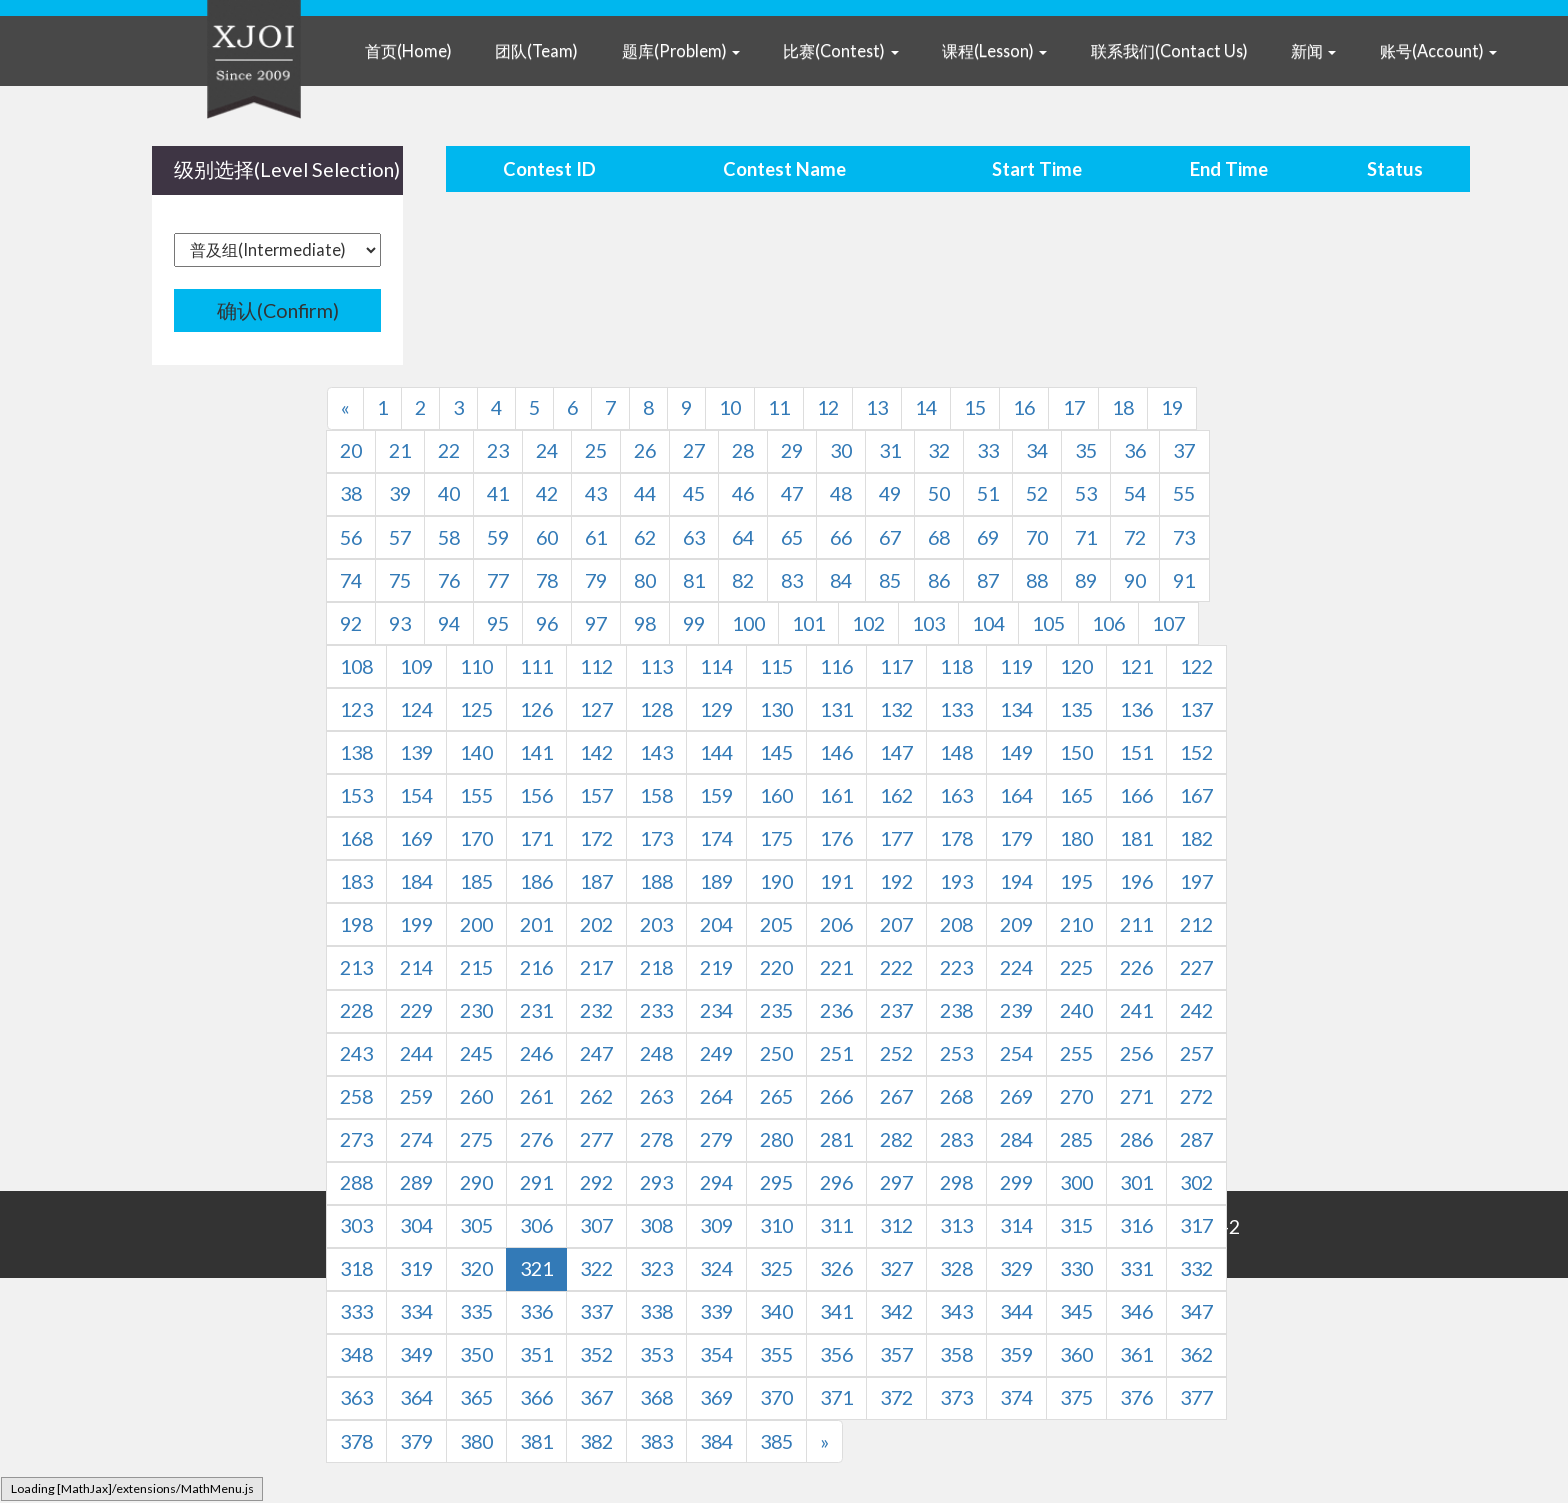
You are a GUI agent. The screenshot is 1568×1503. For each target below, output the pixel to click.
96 (547, 623)
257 (1196, 1053)
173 (656, 838)
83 (792, 580)
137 (1196, 709)
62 (645, 537)
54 (1135, 493)
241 (1136, 1010)
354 (716, 1354)
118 (956, 666)
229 (416, 1010)
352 (596, 1354)
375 (1076, 1397)
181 (1136, 838)
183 (356, 881)
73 (1184, 537)
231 (536, 1010)
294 (716, 1182)
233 (656, 1010)
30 (841, 450)
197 (1196, 881)
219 (716, 967)
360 (1076, 1354)
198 (356, 924)
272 (1196, 1096)
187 (596, 881)
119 (1016, 666)
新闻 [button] (1313, 50)
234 (716, 1010)
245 (476, 1053)
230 (476, 1010)
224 (1016, 967)
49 (890, 493)
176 (836, 838)
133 (956, 709)
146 (836, 752)
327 (896, 1268)
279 (716, 1139)
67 (890, 537)
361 (1136, 1354)
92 (351, 623)
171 (536, 838)
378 (356, 1441)
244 (416, 1053)
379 (416, 1441)
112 (596, 666)
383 (656, 1441)
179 (1016, 838)
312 (896, 1225)
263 (656, 1096)
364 (416, 1397)
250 (776, 1053)
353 (656, 1354)
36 (1135, 450)
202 (596, 924)
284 (1016, 1139)
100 (748, 623)
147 (896, 752)
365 (476, 1397)
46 (743, 493)
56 (351, 537)
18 (1123, 407)
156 (536, 795)
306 (536, 1225)
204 (716, 924)
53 (1086, 493)
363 (356, 1397)
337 (596, 1311)
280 (776, 1139)
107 (1168, 623)
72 (1135, 537)
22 (449, 450)
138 (356, 752)
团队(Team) (536, 50)
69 (988, 537)
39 (400, 493)
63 (694, 537)
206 (836, 924)
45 (694, 493)
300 (1076, 1182)
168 (356, 838)
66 (841, 537)
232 (596, 1010)
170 (476, 838)
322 (596, 1268)
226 (1136, 967)
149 (1016, 752)
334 (416, 1311)
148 (956, 752)
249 (716, 1053)
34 (1037, 450)
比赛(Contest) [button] (840, 50)
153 (356, 795)
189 (716, 881)
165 (1076, 795)
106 (1108, 623)
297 (896, 1182)
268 (956, 1096)
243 (356, 1053)
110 (476, 666)
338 (656, 1311)
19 (1172, 407)
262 (596, 1096)
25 (596, 450)
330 (1076, 1268)
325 (776, 1268)
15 (975, 407)
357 (896, 1354)
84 (841, 580)
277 (596, 1139)
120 (1076, 666)
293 (656, 1182)
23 (498, 450)
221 (836, 967)
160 (776, 795)
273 (356, 1139)
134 (1016, 709)
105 (1048, 623)
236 (836, 1010)
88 (1037, 580)
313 (956, 1225)
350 (476, 1354)
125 (476, 709)
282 (896, 1139)
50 (939, 493)
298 (956, 1182)
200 (476, 924)
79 (596, 580)
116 (836, 666)
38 (351, 493)
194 (1016, 881)
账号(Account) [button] (1438, 50)
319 (416, 1268)
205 (776, 924)
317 (1196, 1225)
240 (1076, 1010)
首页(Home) (408, 50)
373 (956, 1397)
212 (1196, 924)
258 (356, 1096)
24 (547, 450)
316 (1136, 1225)
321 (536, 1268)
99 (694, 623)
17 (1074, 407)
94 (449, 623)
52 (1037, 493)
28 (743, 450)
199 (416, 924)
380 (476, 1441)
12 (828, 407)
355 (776, 1354)
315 (1076, 1225)
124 (416, 709)
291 (536, 1182)
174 (716, 838)
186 (536, 881)
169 (416, 838)
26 (645, 450)
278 (656, 1139)
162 (896, 795)
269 (1016, 1096)
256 (1136, 1053)
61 (596, 537)
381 (536, 1441)
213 (356, 967)
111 (536, 666)
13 (877, 407)
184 (416, 881)
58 (449, 537)
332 (1196, 1268)
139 (416, 752)
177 (896, 838)
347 (1196, 1311)
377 (1196, 1397)
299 (1016, 1182)
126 (536, 709)
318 (356, 1268)
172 (596, 838)
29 (792, 450)
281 (836, 1139)
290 (476, 1182)
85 (890, 580)
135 (1076, 709)
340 (776, 1311)
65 (792, 537)
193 (956, 881)
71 (1086, 537)
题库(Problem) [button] (681, 50)
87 (988, 580)
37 (1184, 450)
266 (836, 1096)
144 (716, 752)
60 (547, 537)
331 (1136, 1268)
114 (716, 666)
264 (716, 1096)
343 (956, 1311)
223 (956, 967)
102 (868, 623)
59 (498, 537)
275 (476, 1139)
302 (1196, 1182)
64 (743, 537)
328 (956, 1268)
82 (743, 580)
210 (1076, 924)
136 (1136, 709)
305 (476, 1225)
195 (1076, 881)
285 (1076, 1139)
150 (1076, 752)
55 (1184, 493)
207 (896, 924)
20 (351, 450)
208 (956, 924)
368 (656, 1397)
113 (656, 666)
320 (476, 1268)
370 (776, 1397)
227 (1196, 967)
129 (716, 709)
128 (656, 709)
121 (1136, 666)
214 (416, 967)
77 (498, 580)
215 (476, 967)
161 (836, 795)
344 (1016, 1311)
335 (476, 1311)
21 (400, 450)
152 (1196, 752)
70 (1037, 537)
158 (656, 795)
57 (400, 537)
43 (596, 493)
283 (956, 1139)
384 (716, 1441)
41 (498, 493)
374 (1016, 1397)
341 (836, 1311)
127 (596, 709)
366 (536, 1397)
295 (776, 1182)
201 (536, 924)
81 (694, 580)
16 (1024, 407)
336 (536, 1311)
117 (896, 666)
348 (356, 1354)
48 (841, 493)
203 (656, 924)
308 (656, 1225)
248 (656, 1053)
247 (596, 1053)
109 (416, 666)
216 (536, 967)
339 (716, 1311)
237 (896, 1010)
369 (716, 1397)
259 (416, 1096)
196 (1136, 881)
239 (1016, 1010)
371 (836, 1397)
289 (416, 1182)
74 (351, 580)
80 (645, 580)
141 (536, 752)
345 (1076, 1311)
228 (356, 1010)
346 (1136, 1311)
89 (1086, 580)
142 (596, 752)
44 (645, 493)
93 (400, 623)
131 (836, 709)
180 (1076, 838)
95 (498, 623)
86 (939, 580)
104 (988, 623)
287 (1196, 1139)
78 (547, 580)
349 (416, 1354)
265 (776, 1096)
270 (1076, 1096)
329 (1016, 1268)
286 (1136, 1139)
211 (1136, 924)
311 (836, 1225)
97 (596, 623)
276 (536, 1139)
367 (596, 1397)
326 (836, 1268)
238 (956, 1010)
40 (449, 493)
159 (716, 795)
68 (939, 537)
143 (656, 752)
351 (536, 1354)
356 (836, 1354)
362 (1196, 1354)
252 (896, 1053)
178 (956, 838)
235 (776, 1010)
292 (596, 1182)
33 (988, 450)
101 (808, 623)
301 (1136, 1182)
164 (1016, 795)
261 (536, 1096)
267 (896, 1096)
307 (596, 1225)
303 (356, 1225)
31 (890, 450)
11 (779, 407)
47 (792, 493)
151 (1136, 752)
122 (1196, 666)
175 (776, 838)
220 (776, 967)
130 (776, 709)
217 (596, 967)
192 (896, 881)
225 (1076, 967)
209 (1016, 924)
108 (356, 666)
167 (1196, 795)
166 (1136, 795)
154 (416, 795)
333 (356, 1311)
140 (476, 752)
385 (776, 1441)
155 (476, 795)
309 (716, 1225)
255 (1076, 1053)
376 (1136, 1397)
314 (1016, 1225)
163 (956, 795)
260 (476, 1096)
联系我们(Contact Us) (1169, 50)
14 (926, 407)
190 (776, 881)
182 (1196, 838)
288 (356, 1182)
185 (476, 881)
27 (694, 450)
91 (1184, 580)
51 (988, 493)
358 (956, 1354)
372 (896, 1397)
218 (656, 967)
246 (536, 1053)
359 (1016, 1354)
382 (596, 1441)
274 (416, 1139)
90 (1135, 580)
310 (776, 1225)
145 (776, 752)
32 (939, 450)
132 (896, 709)
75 (400, 580)
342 (896, 1311)
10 (730, 407)
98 (645, 623)
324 (716, 1268)
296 (836, 1182)
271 (1136, 1096)
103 (928, 623)
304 (416, 1225)
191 (836, 881)
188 (656, 881)
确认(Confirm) (278, 310)
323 (656, 1268)
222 (896, 967)
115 (776, 666)
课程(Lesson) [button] (994, 50)
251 (836, 1053)
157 (596, 795)
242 (1196, 1010)
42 (547, 493)
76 (449, 580)
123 (356, 709)
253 (956, 1053)
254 (1016, 1053)
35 (1086, 450)
